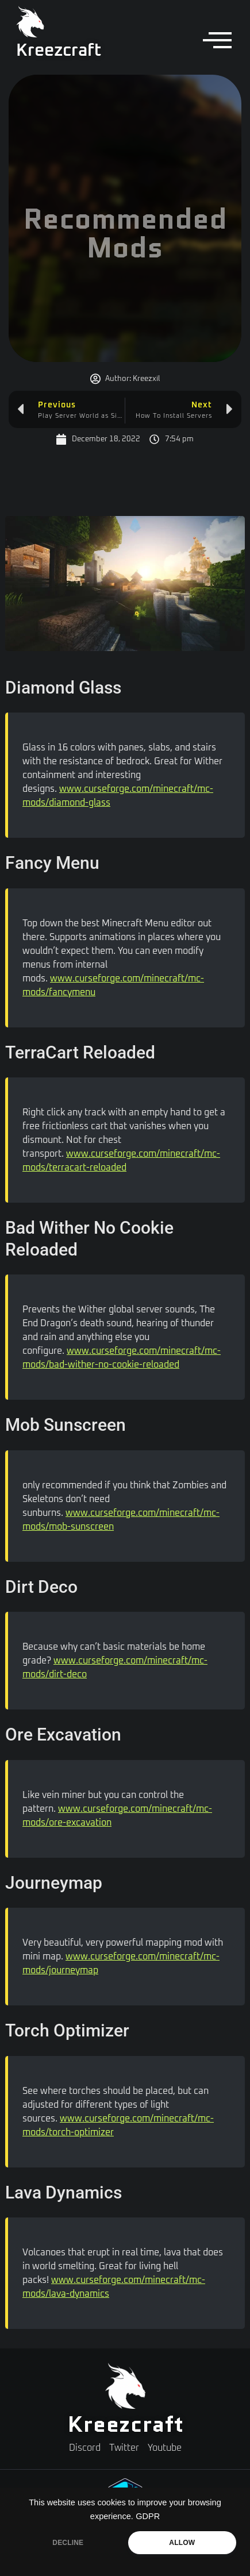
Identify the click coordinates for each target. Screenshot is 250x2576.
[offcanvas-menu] (217, 40)
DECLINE (67, 2543)
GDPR (148, 2516)
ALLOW (182, 2543)
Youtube (165, 2447)
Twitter (124, 2447)
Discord (85, 2447)
